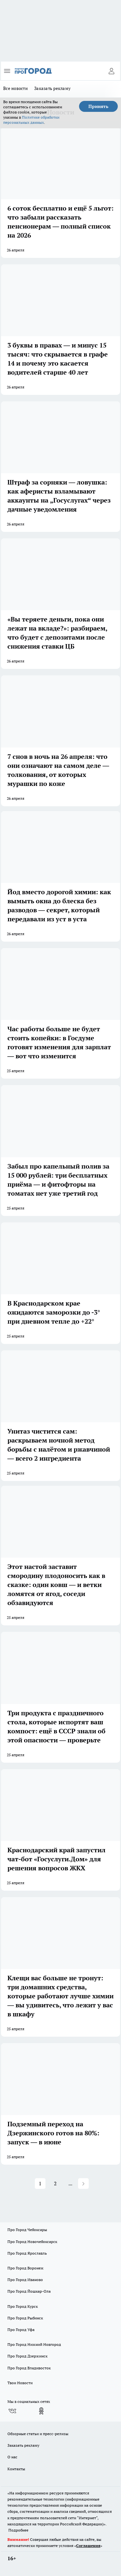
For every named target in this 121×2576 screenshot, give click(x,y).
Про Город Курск (22, 2306)
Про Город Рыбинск (25, 2318)
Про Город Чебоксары (27, 2229)
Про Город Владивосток (29, 2367)
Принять (98, 106)
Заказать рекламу (52, 88)
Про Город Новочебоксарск (32, 2241)
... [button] (70, 2183)
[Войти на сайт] (111, 70)
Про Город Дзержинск (27, 2356)
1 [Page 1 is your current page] (40, 2183)
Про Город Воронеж (25, 2268)
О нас (12, 2456)
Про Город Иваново (25, 2279)
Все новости (15, 88)
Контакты (16, 2468)
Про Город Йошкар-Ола (29, 2291)
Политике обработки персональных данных (31, 120)
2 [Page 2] (55, 2183)
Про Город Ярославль (27, 2253)
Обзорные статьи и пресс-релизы (37, 2433)
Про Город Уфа (21, 2329)
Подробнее (18, 2530)
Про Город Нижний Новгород (34, 2344)
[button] (83, 2183)
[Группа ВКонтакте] (12, 2411)
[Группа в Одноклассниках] (41, 2411)
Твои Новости (20, 2382)
